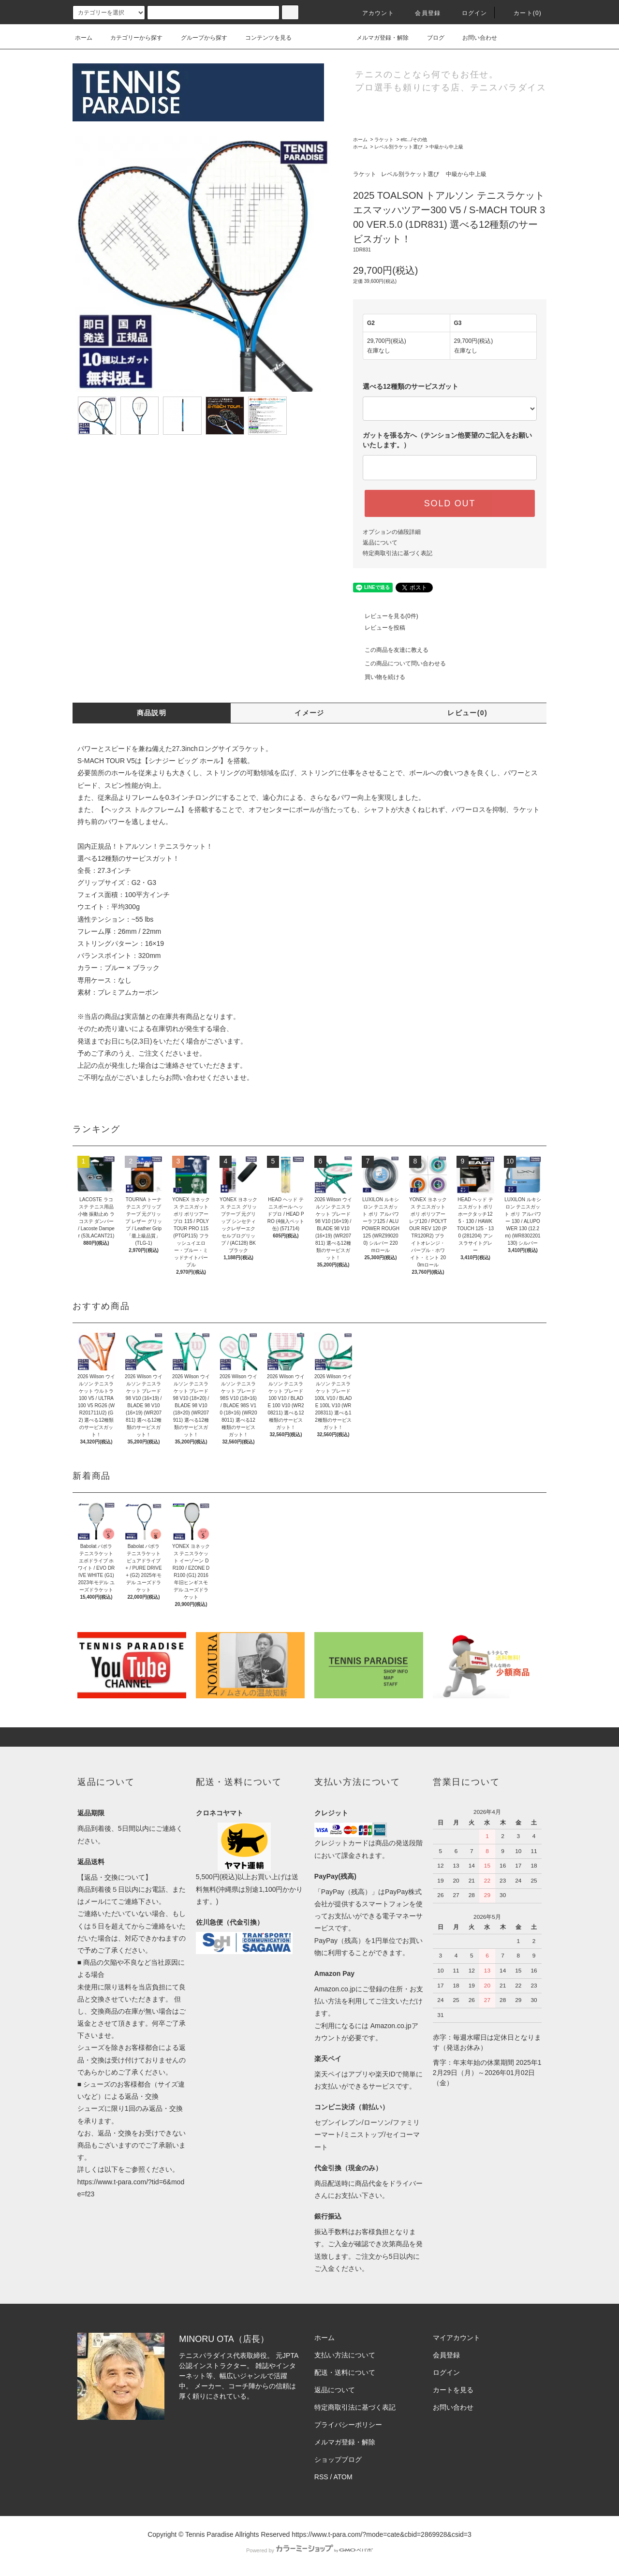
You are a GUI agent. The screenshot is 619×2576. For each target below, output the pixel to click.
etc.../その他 (413, 139)
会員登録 (422, 13)
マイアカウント (456, 2337)
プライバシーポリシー (348, 2425)
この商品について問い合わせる (399, 663)
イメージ (309, 713)
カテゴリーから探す (130, 37)
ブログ (429, 37)
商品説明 (152, 713)
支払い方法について (344, 2355)
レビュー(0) (467, 713)
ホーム (83, 37)
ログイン (468, 13)
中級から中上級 (446, 146)
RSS (321, 2477)
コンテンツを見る (263, 37)
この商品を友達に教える (390, 650)
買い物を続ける (379, 677)
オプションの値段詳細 (392, 532)
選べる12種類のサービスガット (410, 386)
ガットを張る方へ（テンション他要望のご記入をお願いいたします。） (447, 440)
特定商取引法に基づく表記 (397, 553)
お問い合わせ (474, 37)
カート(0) (522, 13)
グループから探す (198, 37)
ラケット (384, 139)
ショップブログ (338, 2459)
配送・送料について (344, 2372)
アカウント (372, 13)
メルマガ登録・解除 (377, 37)
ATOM (343, 2477)
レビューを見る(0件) (385, 616)
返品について (380, 542)
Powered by (309, 2550)
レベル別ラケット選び (398, 146)
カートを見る (453, 2390)
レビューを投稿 (379, 627)
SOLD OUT (449, 503)
